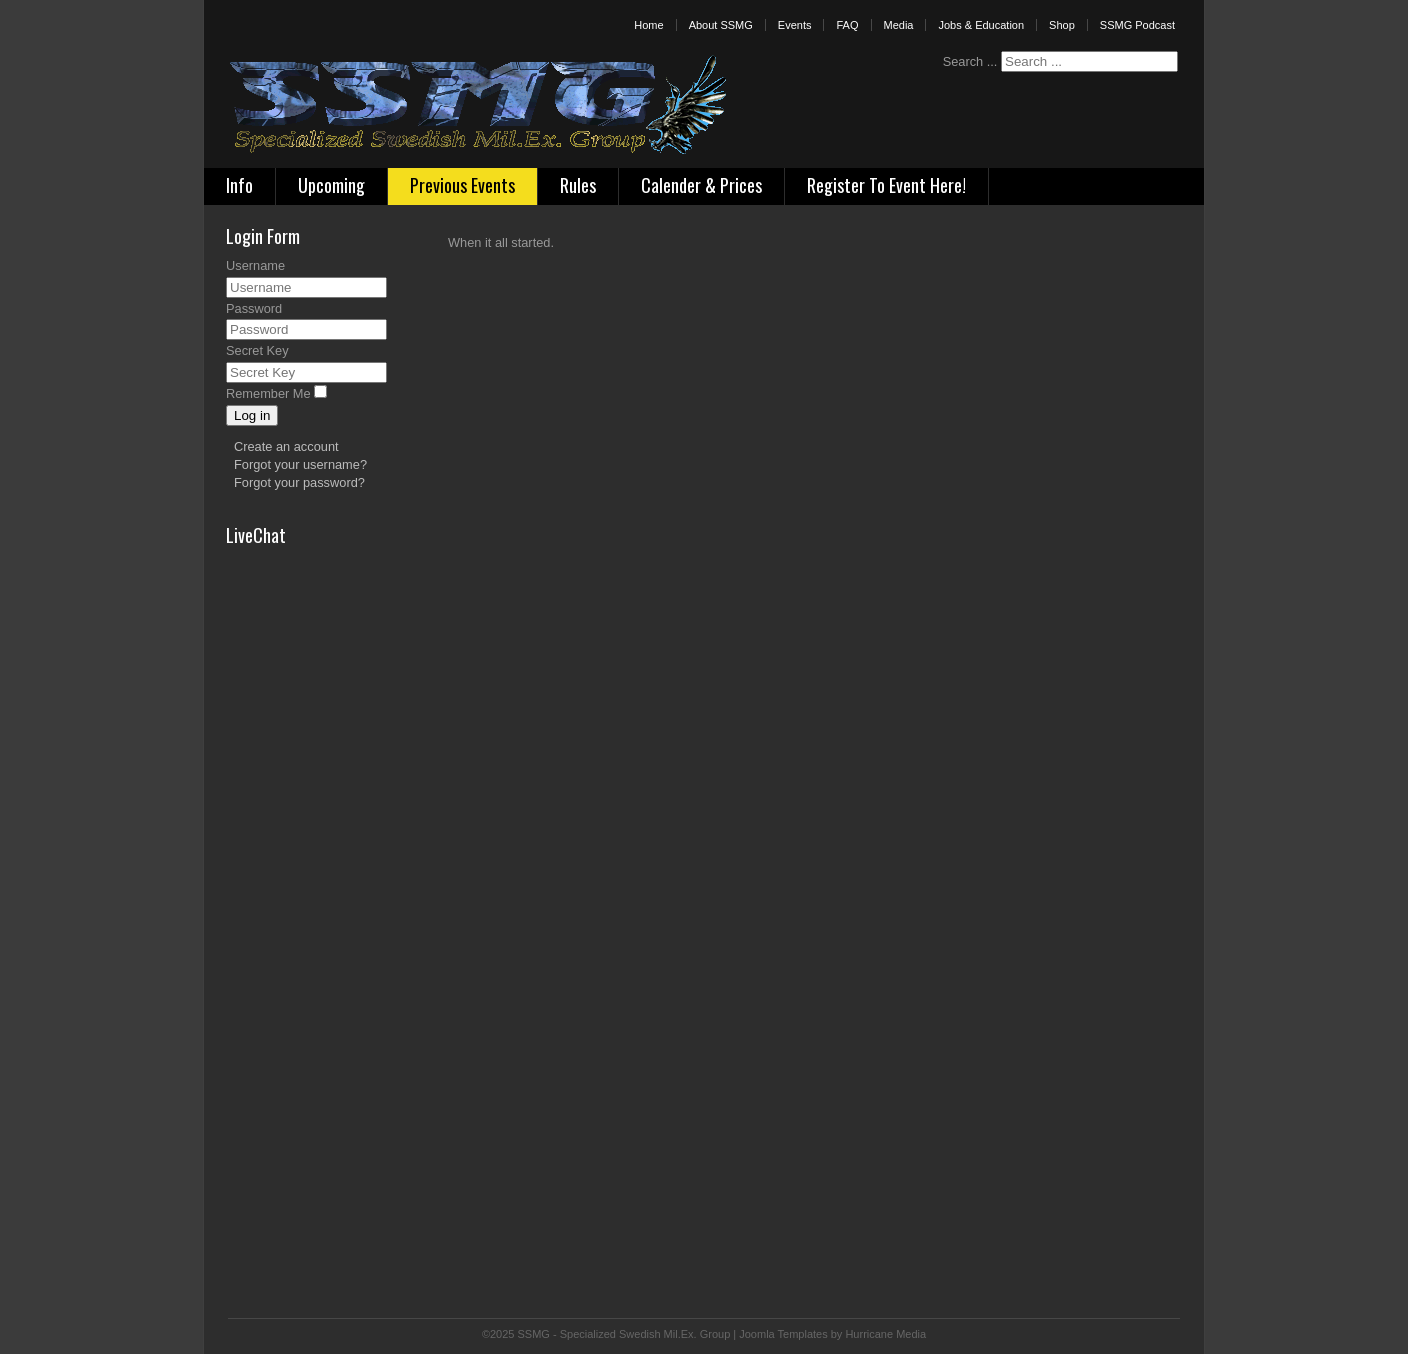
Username (255, 265)
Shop (1062, 25)
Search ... (970, 61)
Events (795, 25)
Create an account (286, 446)
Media (899, 25)
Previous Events (462, 185)
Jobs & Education (981, 25)
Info (239, 185)
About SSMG (721, 25)
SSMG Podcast (1137, 25)
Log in (252, 415)
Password (254, 308)
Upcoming (331, 185)
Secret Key (257, 350)
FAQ (847, 25)
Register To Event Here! (886, 185)
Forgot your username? (300, 464)
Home (648, 25)
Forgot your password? (299, 482)
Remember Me (268, 393)
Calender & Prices (701, 185)
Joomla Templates (783, 1334)
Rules (578, 185)
